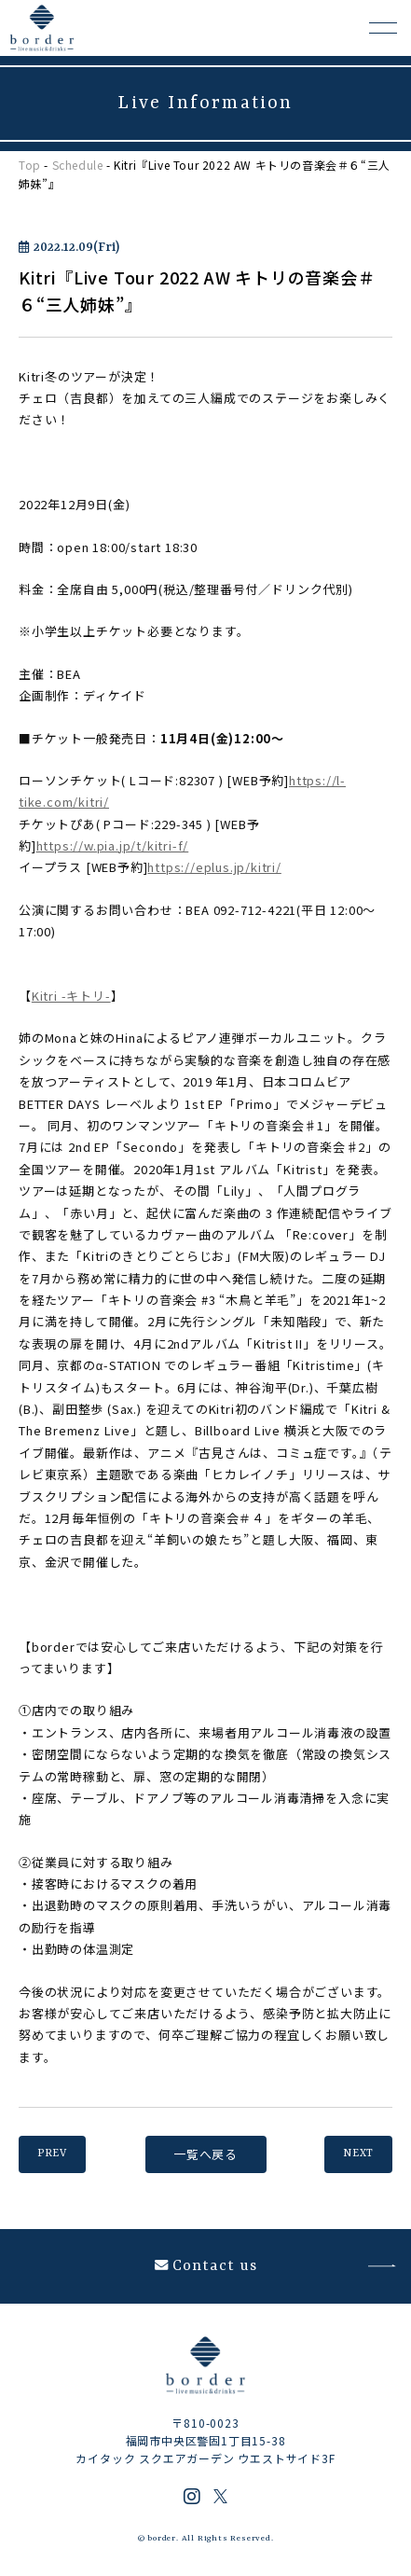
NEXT (358, 2154)
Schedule (77, 165)
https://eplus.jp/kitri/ (214, 867)
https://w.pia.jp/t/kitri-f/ (112, 845)
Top (30, 165)
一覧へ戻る (205, 2154)
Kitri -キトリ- (71, 995)
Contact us (206, 2266)
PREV (52, 2154)
